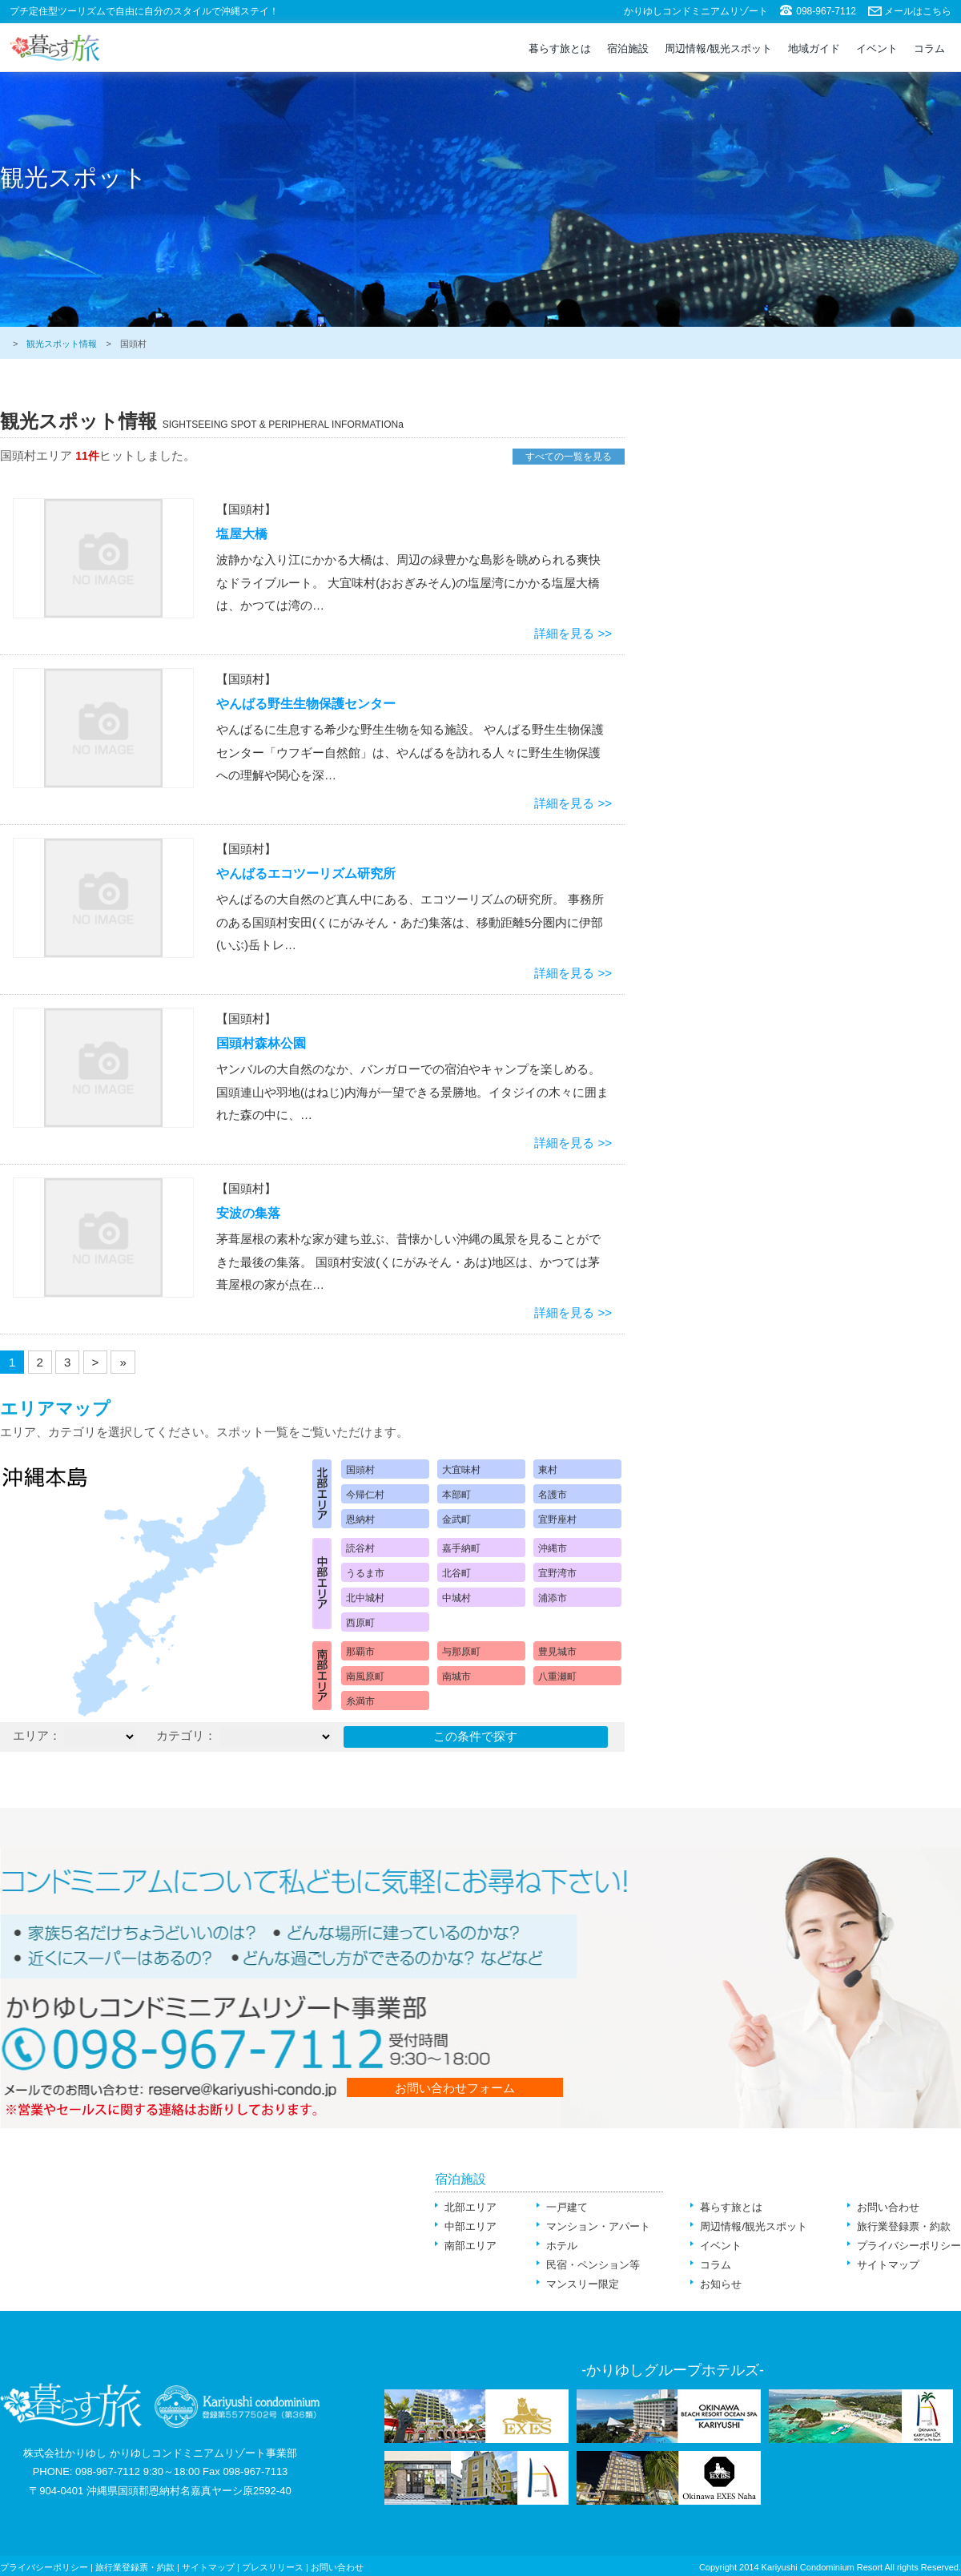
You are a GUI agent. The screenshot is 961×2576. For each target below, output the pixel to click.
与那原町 (461, 1651)
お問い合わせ (888, 2207)
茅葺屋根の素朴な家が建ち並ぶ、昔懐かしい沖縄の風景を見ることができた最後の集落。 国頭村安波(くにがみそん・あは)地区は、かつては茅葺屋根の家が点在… (408, 1261)
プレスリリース (273, 2567)
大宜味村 (461, 1469)
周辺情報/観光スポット (718, 48)
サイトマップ (888, 2265)
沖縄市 (552, 1548)
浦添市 (552, 1598)
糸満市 (360, 1701)
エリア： (37, 1735)
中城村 (456, 1598)
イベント (877, 48)
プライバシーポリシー (909, 2246)
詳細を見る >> (573, 633)
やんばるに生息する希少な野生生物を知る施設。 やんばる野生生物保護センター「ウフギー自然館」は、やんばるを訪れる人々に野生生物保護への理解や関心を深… (410, 752)
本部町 (456, 1494)
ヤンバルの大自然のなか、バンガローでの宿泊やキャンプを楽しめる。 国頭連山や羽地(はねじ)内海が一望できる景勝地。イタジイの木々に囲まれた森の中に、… (412, 1091)
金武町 (456, 1519)
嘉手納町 (461, 1548)
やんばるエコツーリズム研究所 (306, 873)
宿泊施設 (628, 48)
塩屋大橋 (241, 534)
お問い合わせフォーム (455, 2088)
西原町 (360, 1622)
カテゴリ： (186, 1735)
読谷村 (360, 1548)
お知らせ (721, 2284)
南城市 (456, 1676)
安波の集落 (248, 1213)
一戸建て (567, 2207)
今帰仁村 (365, 1494)
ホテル (561, 2246)
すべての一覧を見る (568, 456)
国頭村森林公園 (261, 1043)
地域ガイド (814, 48)
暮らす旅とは (560, 48)
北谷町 (456, 1573)
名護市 (552, 1494)
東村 (547, 1469)
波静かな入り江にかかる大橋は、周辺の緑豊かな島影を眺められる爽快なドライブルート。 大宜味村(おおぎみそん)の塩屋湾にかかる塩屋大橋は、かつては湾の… (408, 582)
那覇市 (360, 1651)
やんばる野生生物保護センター (306, 703)
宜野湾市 (557, 1573)
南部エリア (470, 2246)
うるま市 (365, 1573)
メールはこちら (917, 11)
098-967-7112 (826, 11)
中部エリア (470, 2226)
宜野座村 (557, 1519)
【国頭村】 (246, 509)
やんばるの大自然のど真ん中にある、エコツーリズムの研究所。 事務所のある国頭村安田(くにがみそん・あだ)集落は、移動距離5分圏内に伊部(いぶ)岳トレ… (410, 922)
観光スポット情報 (61, 343)
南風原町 (365, 1676)
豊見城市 (557, 1651)
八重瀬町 (557, 1676)
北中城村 (365, 1598)
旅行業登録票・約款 (904, 2226)
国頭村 (360, 1469)
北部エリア (470, 2207)
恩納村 (360, 1519)
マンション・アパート (598, 2226)
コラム (929, 48)
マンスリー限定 (582, 2284)
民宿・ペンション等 (593, 2265)
